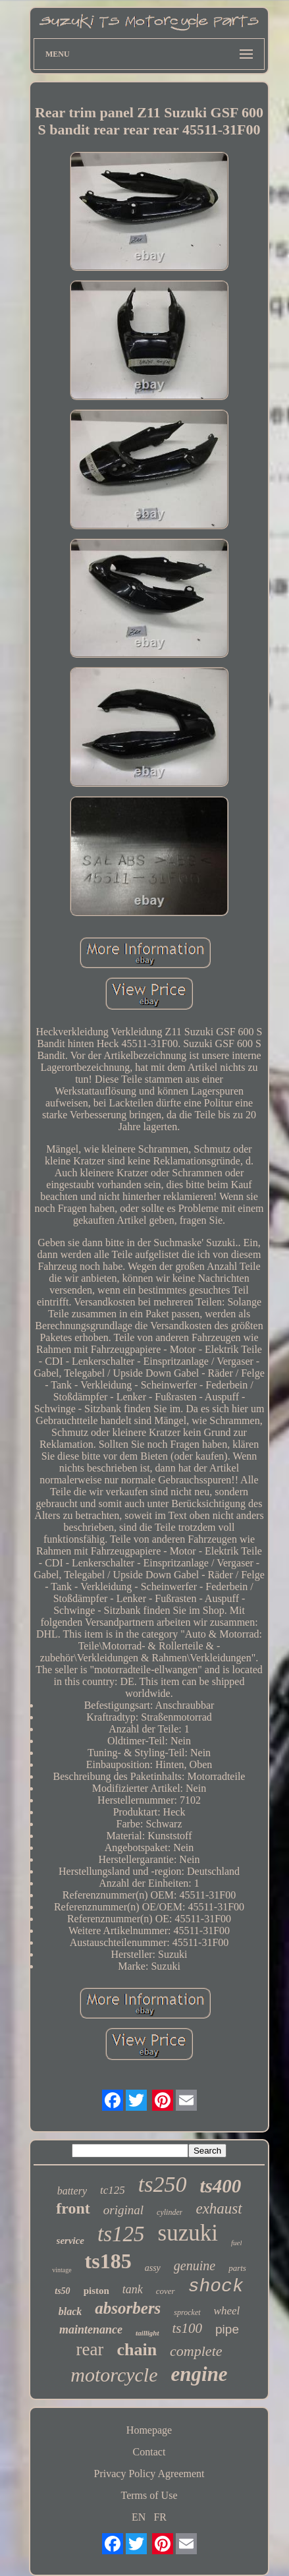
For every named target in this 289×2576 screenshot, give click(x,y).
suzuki (188, 2233)
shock (216, 2286)
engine (199, 2374)
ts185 (108, 2261)
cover (165, 2291)
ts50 (62, 2291)
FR (160, 2517)
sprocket (187, 2312)
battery (72, 2190)
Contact (149, 2451)
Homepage (149, 2430)
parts (237, 2268)
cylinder (169, 2212)
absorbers (128, 2308)
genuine (194, 2265)
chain (137, 2349)
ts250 (162, 2184)
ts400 (220, 2185)
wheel (227, 2310)
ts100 (187, 2328)
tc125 (112, 2190)
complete (196, 2351)
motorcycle (113, 2375)
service (70, 2240)
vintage (61, 2270)
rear (89, 2349)
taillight (147, 2333)
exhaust (219, 2208)
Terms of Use (149, 2495)
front (73, 2208)
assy (153, 2268)
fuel (236, 2243)
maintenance (90, 2329)
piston (96, 2290)
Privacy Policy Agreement (149, 2473)
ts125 (121, 2234)
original (123, 2210)
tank (132, 2289)
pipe (227, 2329)
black (70, 2311)
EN (138, 2517)
